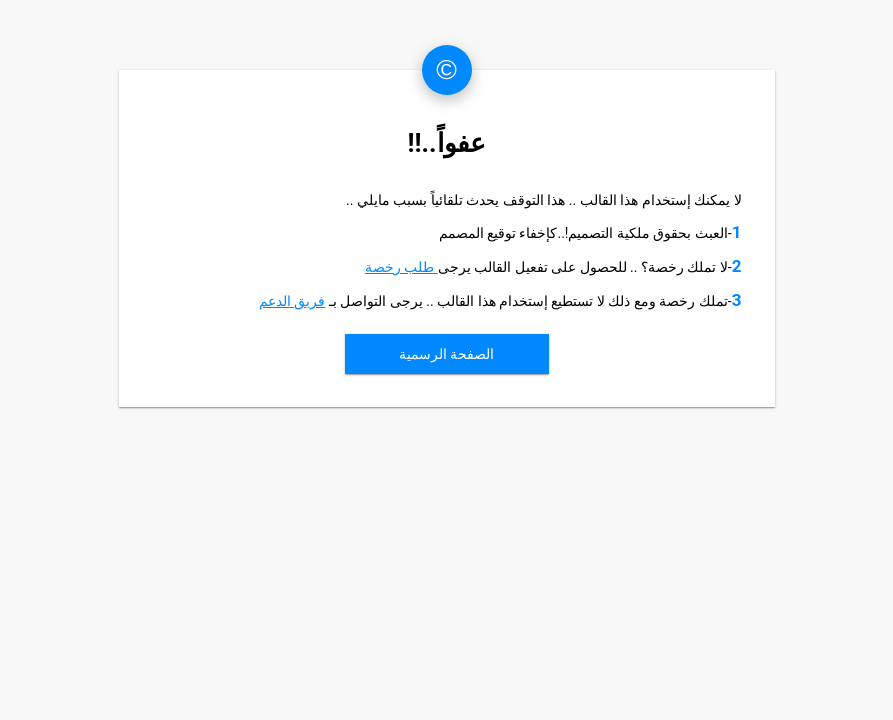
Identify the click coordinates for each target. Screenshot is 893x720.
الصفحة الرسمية (446, 354)
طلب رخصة (401, 267)
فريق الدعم (292, 301)
